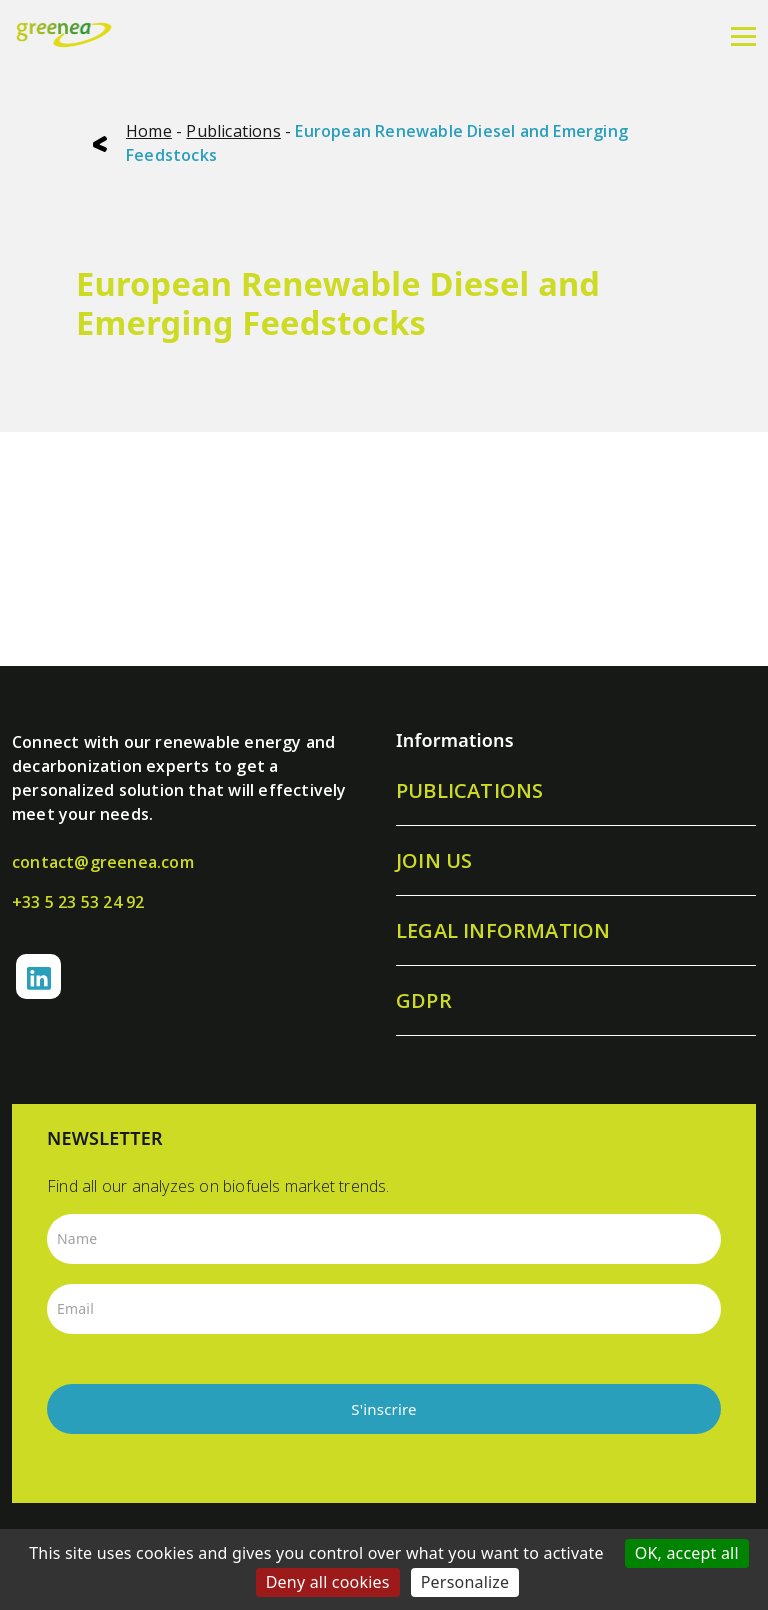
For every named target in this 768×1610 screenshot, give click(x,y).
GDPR (424, 1000)
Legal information (503, 930)
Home (149, 131)
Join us (434, 860)
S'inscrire (384, 1409)
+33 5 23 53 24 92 (78, 902)
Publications (233, 131)
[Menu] (743, 35)
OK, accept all (687, 1553)
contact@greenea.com (103, 862)
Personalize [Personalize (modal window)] (465, 1582)
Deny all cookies (328, 1582)
